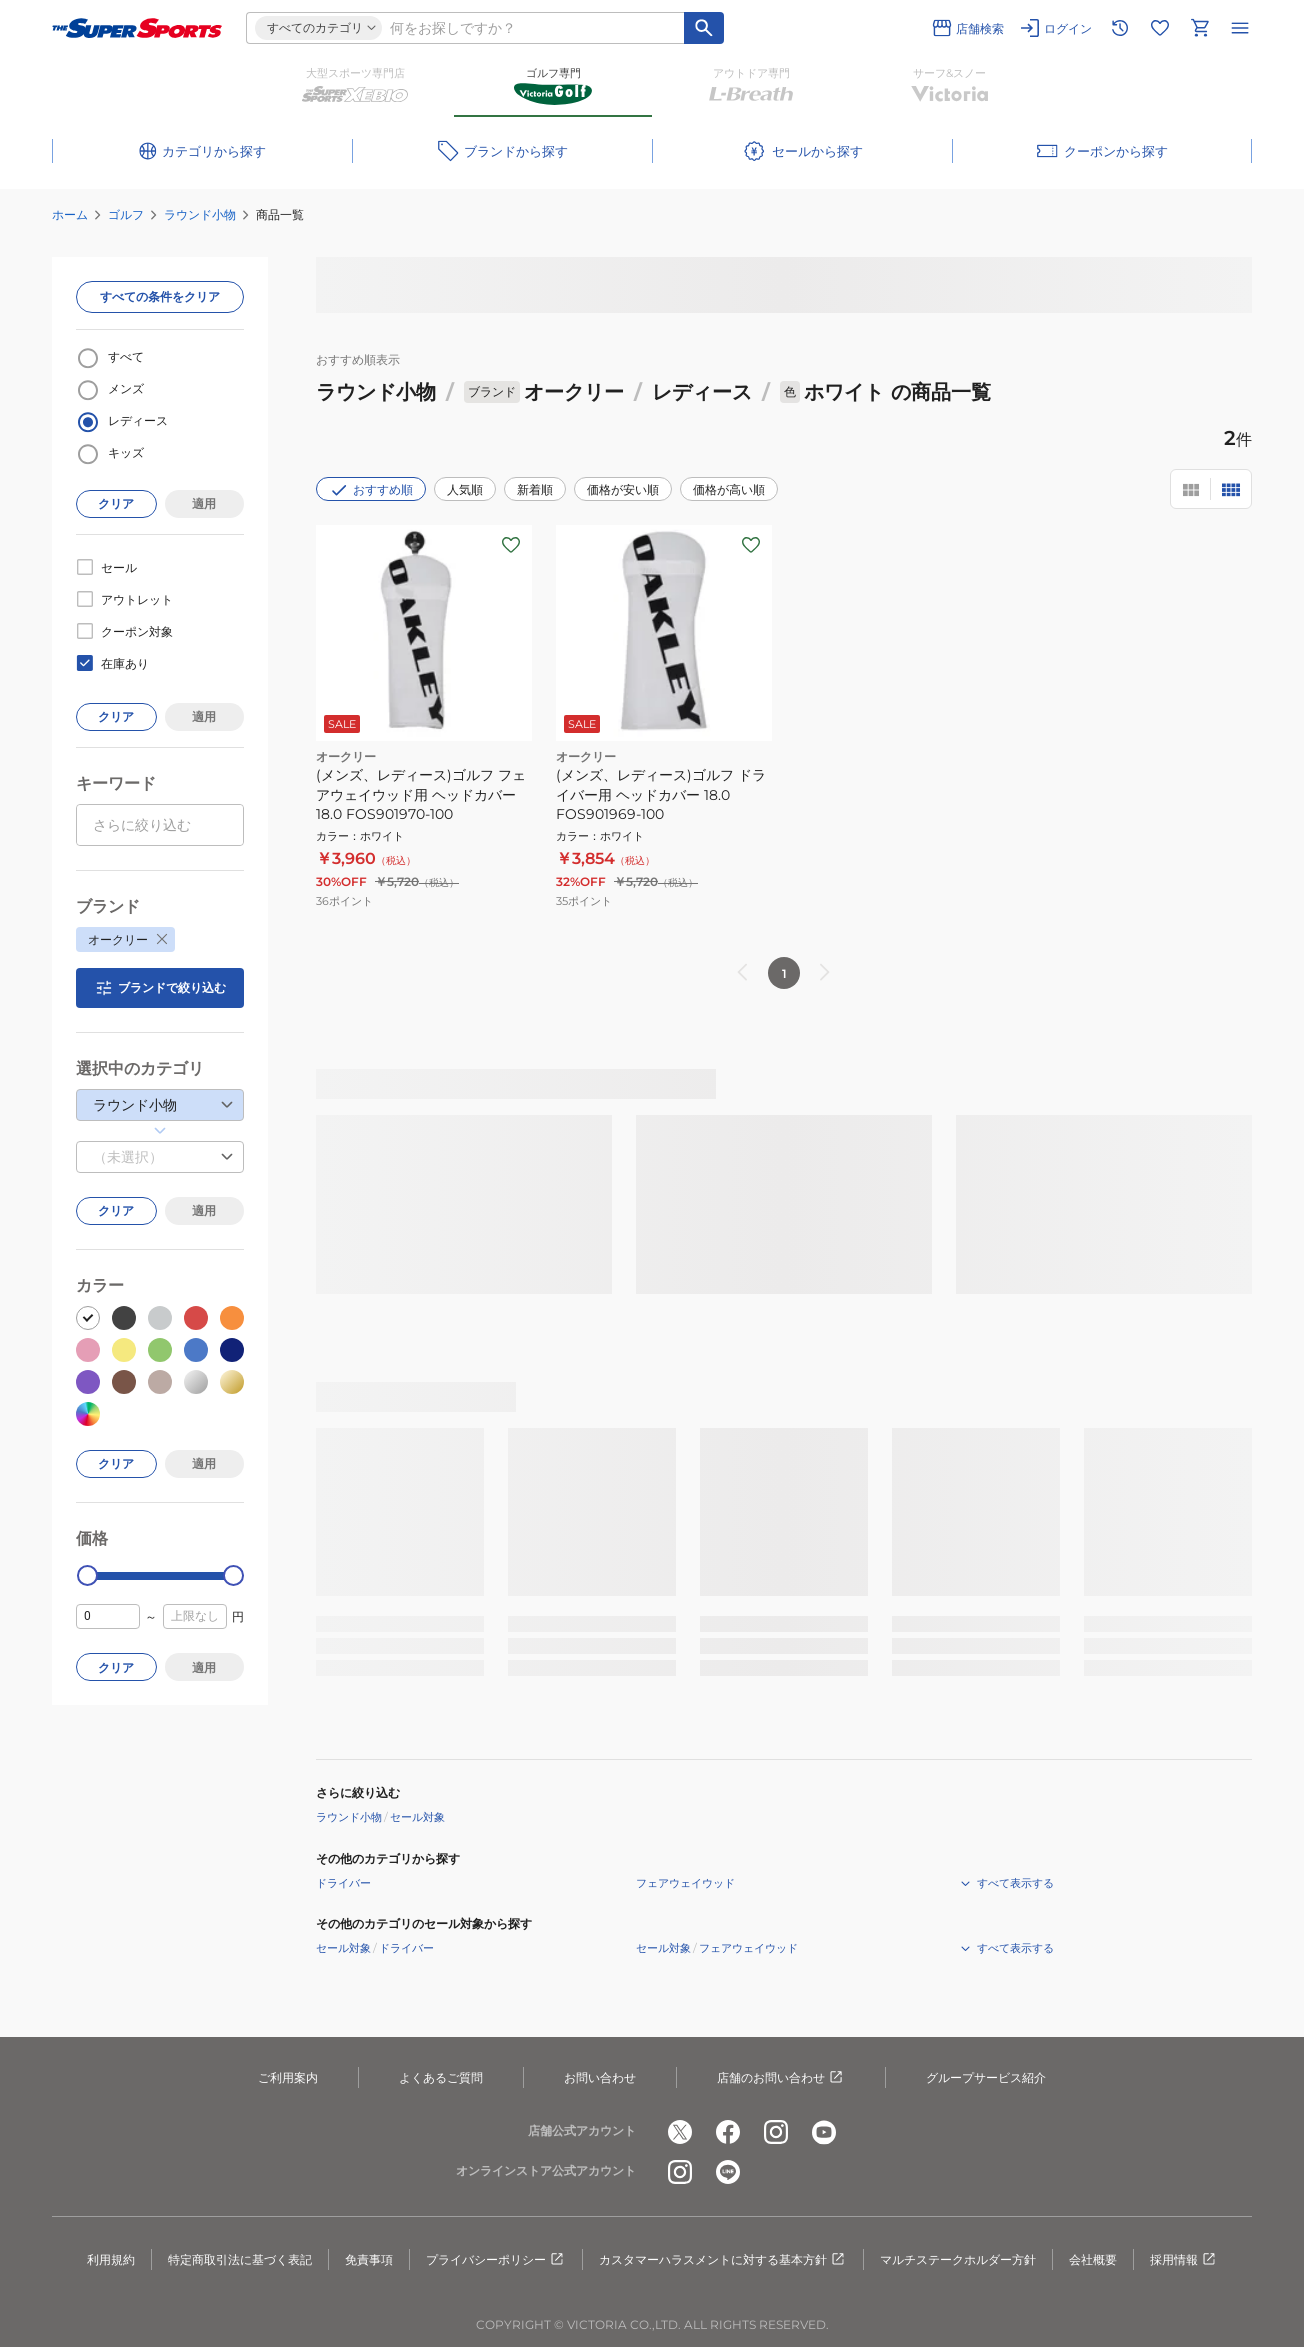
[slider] (87, 1575)
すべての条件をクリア (160, 296)
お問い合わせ (600, 2077)
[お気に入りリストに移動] (1160, 28)
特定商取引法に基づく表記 (240, 2259)
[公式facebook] (728, 2132)
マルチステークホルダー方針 (958, 2259)
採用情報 (1184, 2260)
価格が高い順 (729, 489)
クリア (116, 503)
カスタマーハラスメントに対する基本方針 (723, 2260)
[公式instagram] (776, 2132)
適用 (204, 503)
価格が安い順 (623, 489)
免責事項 (369, 2259)
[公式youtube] (824, 2132)
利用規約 (111, 2259)
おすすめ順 (371, 490)
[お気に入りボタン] (511, 545)
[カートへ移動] (1200, 28)
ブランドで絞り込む (160, 988)
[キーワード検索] (704, 28)
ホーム (70, 214)
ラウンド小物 (200, 214)
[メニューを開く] (1240, 28)
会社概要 (1093, 2259)
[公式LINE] (728, 2172)
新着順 (535, 489)
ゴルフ (126, 214)
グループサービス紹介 (986, 2077)
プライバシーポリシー (496, 2260)
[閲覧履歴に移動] (1120, 28)
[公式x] (680, 2132)
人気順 (465, 489)
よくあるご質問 (441, 2077)
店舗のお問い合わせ (781, 2078)
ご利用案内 (288, 2077)
